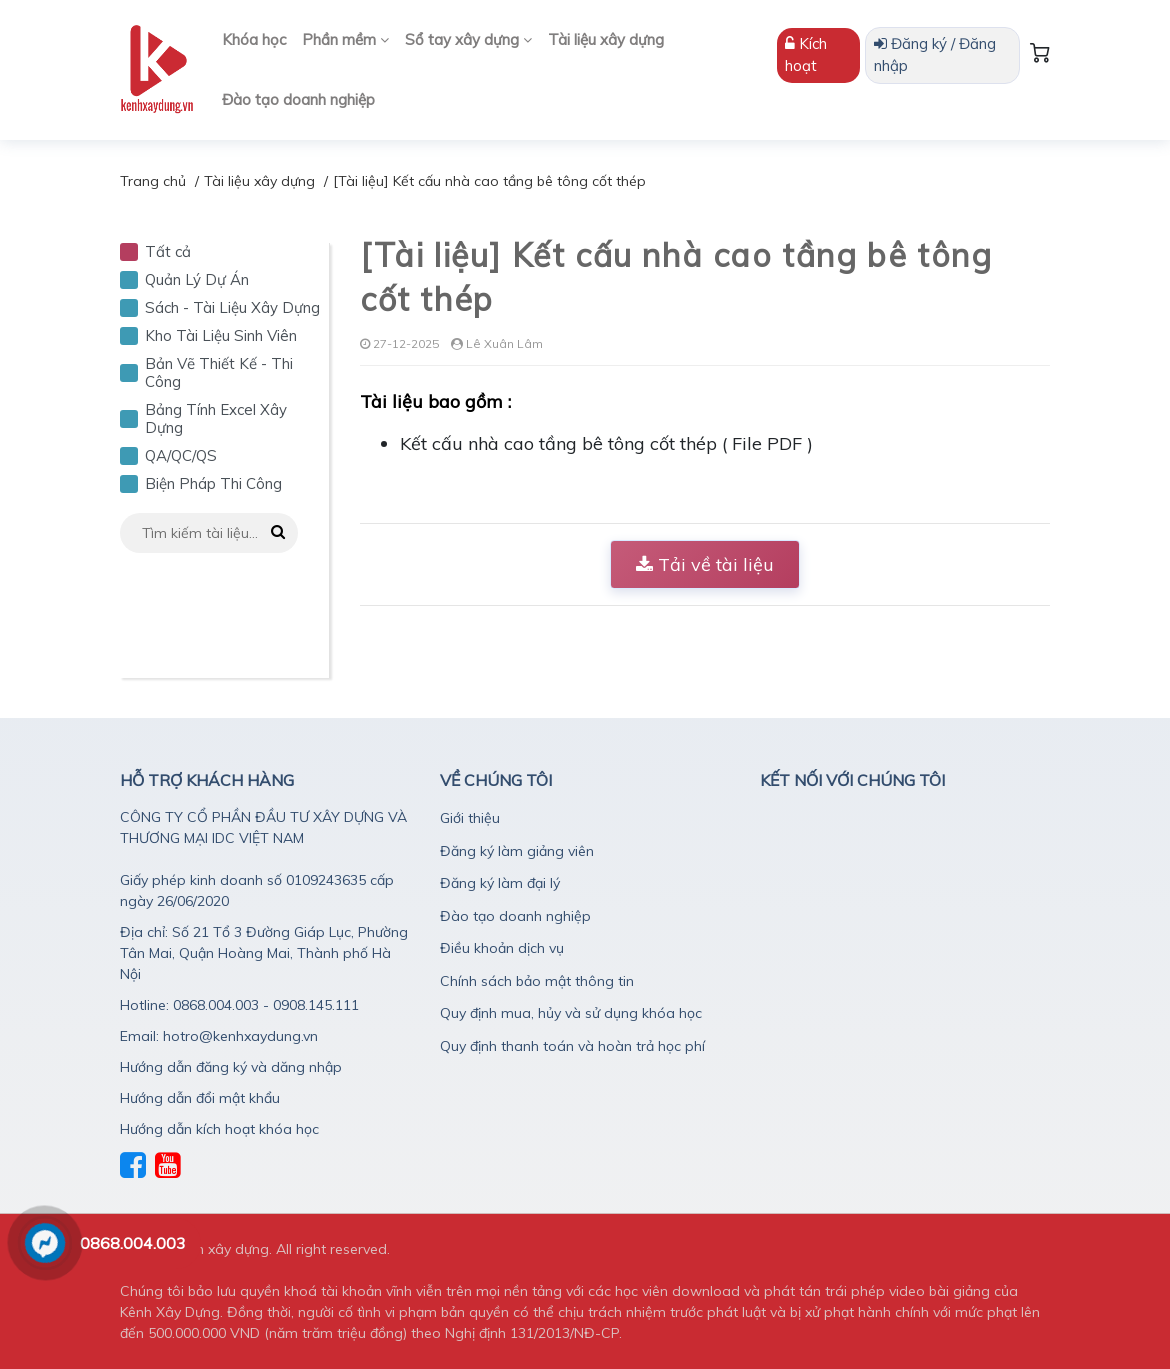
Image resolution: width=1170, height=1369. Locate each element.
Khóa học (254, 39)
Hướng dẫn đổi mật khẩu (200, 1098)
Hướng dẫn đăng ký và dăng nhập (231, 1067)
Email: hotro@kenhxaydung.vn (219, 1036)
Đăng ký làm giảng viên (517, 851)
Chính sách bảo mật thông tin (537, 981)
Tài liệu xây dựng (606, 39)
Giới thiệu (470, 818)
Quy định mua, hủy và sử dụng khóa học (571, 1013)
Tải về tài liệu (705, 564)
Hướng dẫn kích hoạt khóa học (219, 1129)
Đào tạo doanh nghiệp (298, 99)
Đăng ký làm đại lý (500, 883)
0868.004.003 (133, 1243)
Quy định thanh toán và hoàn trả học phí (572, 1046)
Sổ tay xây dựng (468, 39)
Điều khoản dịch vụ (502, 948)
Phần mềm (345, 39)
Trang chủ (153, 181)
